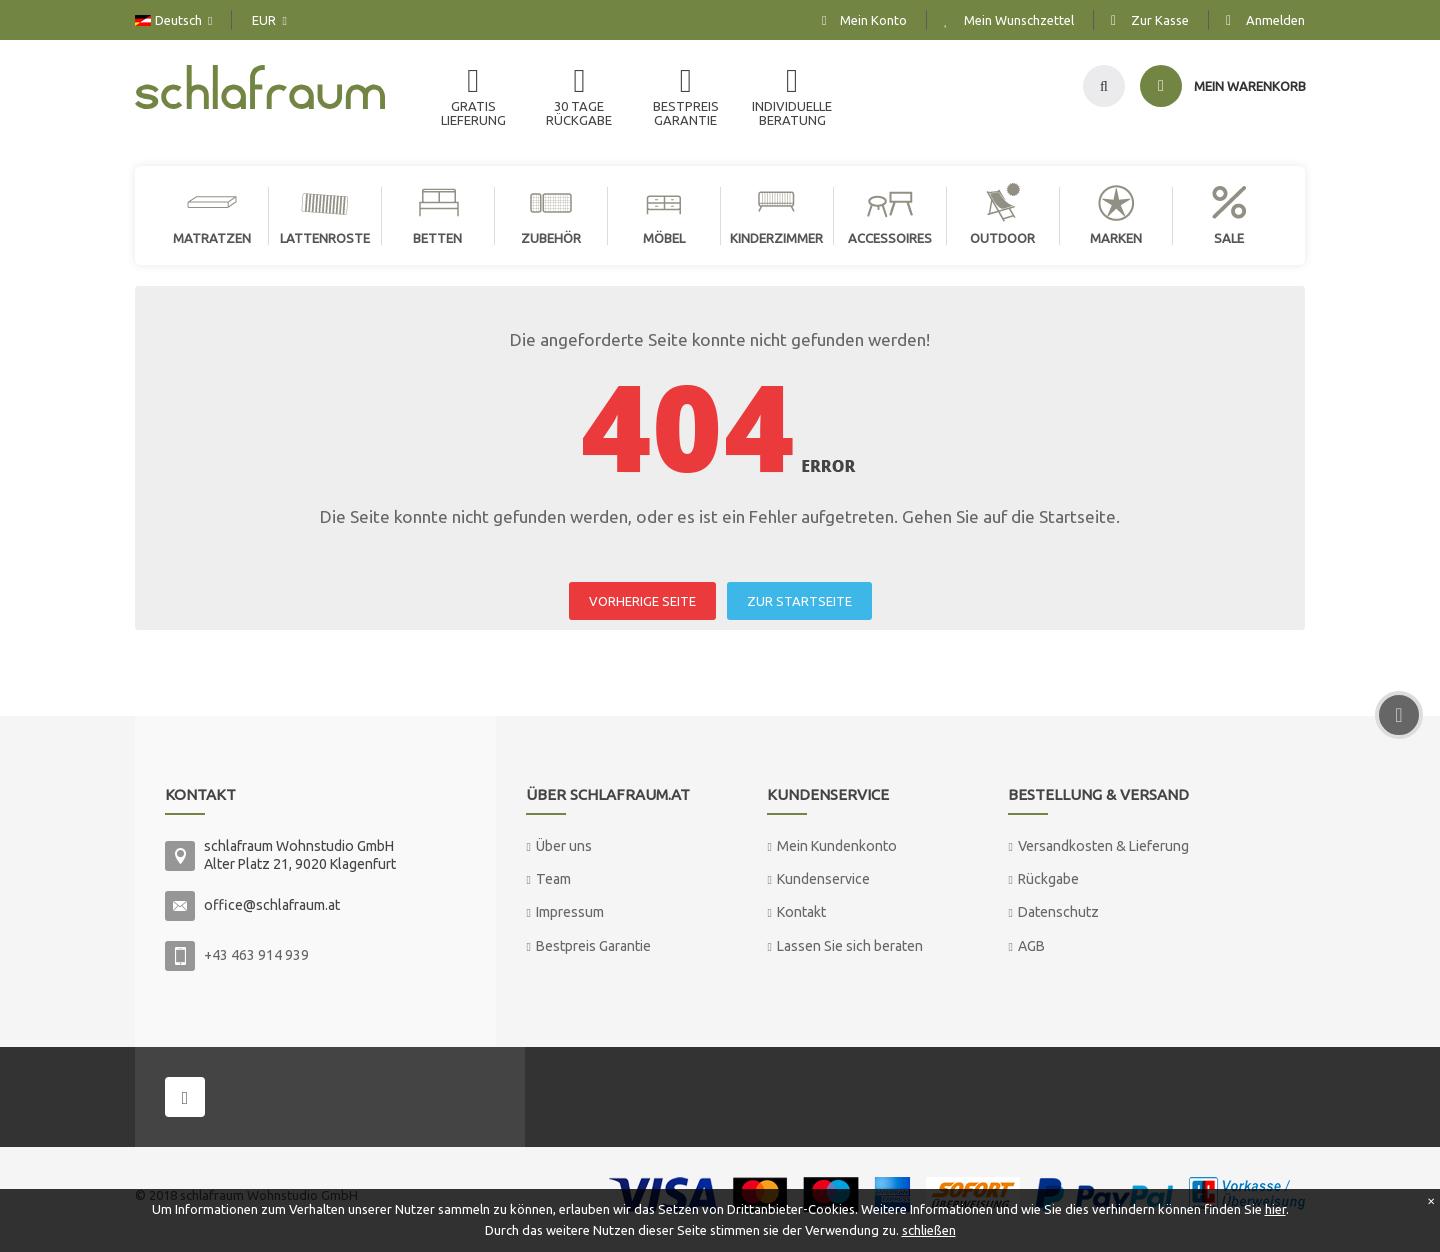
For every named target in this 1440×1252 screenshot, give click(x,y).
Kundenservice (823, 879)
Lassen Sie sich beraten (850, 946)
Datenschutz (1058, 912)
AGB (1031, 946)
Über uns (564, 846)
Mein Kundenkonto (837, 846)
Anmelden (1275, 20)
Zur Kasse (1160, 20)
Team (553, 879)
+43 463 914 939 (256, 955)
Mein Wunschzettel (1019, 20)
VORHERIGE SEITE (642, 601)
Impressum (570, 912)
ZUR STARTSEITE (799, 601)
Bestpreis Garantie (593, 946)
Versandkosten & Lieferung (1103, 846)
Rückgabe (1048, 879)
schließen (929, 1230)
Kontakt (801, 912)
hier (1275, 1209)
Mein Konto (873, 20)
